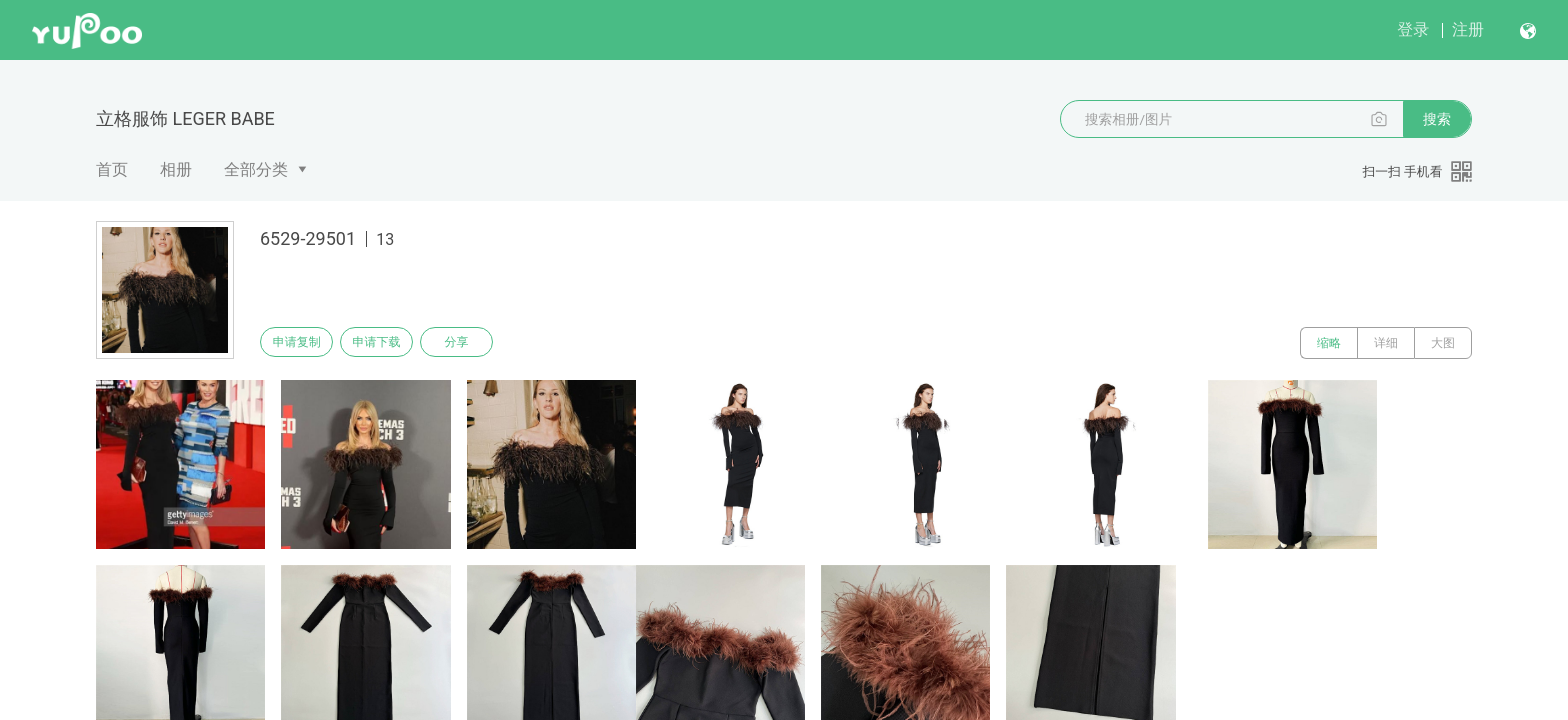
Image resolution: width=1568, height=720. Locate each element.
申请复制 (302, 343)
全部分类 (256, 169)
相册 (176, 169)
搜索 (1437, 119)
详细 (1386, 343)
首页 (112, 169)
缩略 (1329, 343)
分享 (482, 343)
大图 (1443, 343)
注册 (1468, 29)
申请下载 (392, 343)
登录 (1413, 29)
